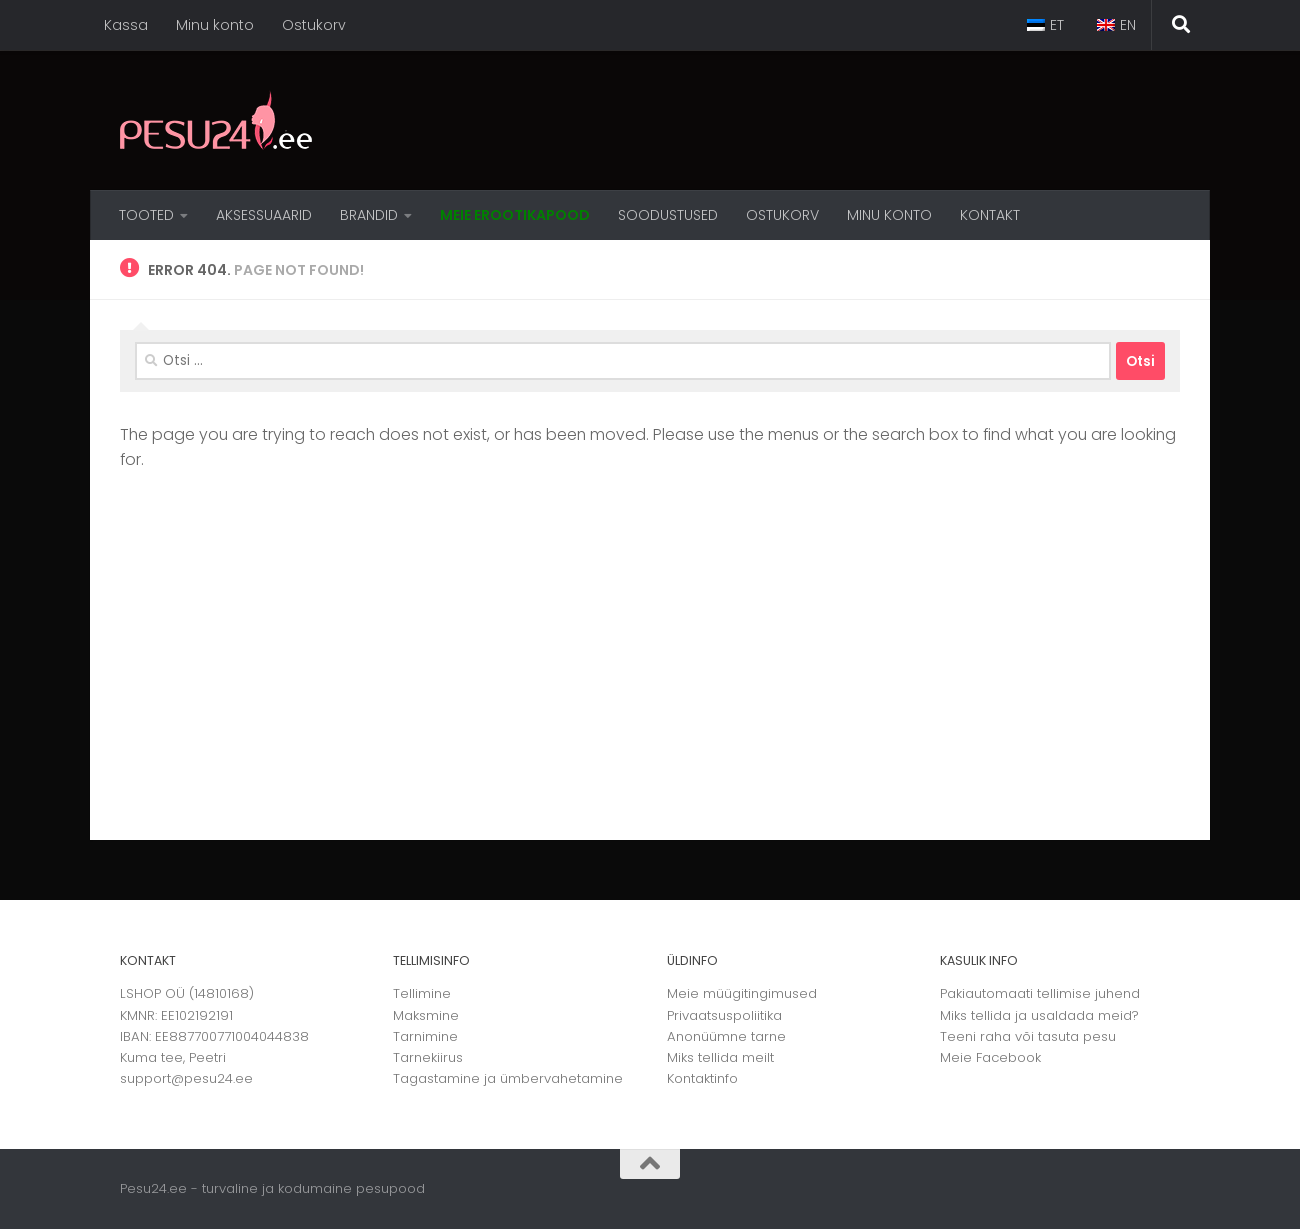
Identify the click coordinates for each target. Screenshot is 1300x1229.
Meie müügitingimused (742, 993)
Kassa (126, 25)
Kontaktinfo (702, 1078)
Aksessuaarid (264, 215)
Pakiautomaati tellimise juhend (1040, 993)
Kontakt (990, 215)
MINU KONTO (889, 215)
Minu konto (215, 25)
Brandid (369, 215)
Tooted (146, 215)
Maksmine (426, 1015)
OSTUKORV (782, 215)
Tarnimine (425, 1036)
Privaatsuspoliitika (724, 1015)
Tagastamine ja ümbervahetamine (508, 1078)
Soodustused (668, 215)
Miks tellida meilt (720, 1057)
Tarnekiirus (428, 1057)
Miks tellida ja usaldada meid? (1039, 1015)
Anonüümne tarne (726, 1036)
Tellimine (422, 993)
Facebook (1008, 1057)
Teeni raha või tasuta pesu (1028, 1036)
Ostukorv (314, 25)
